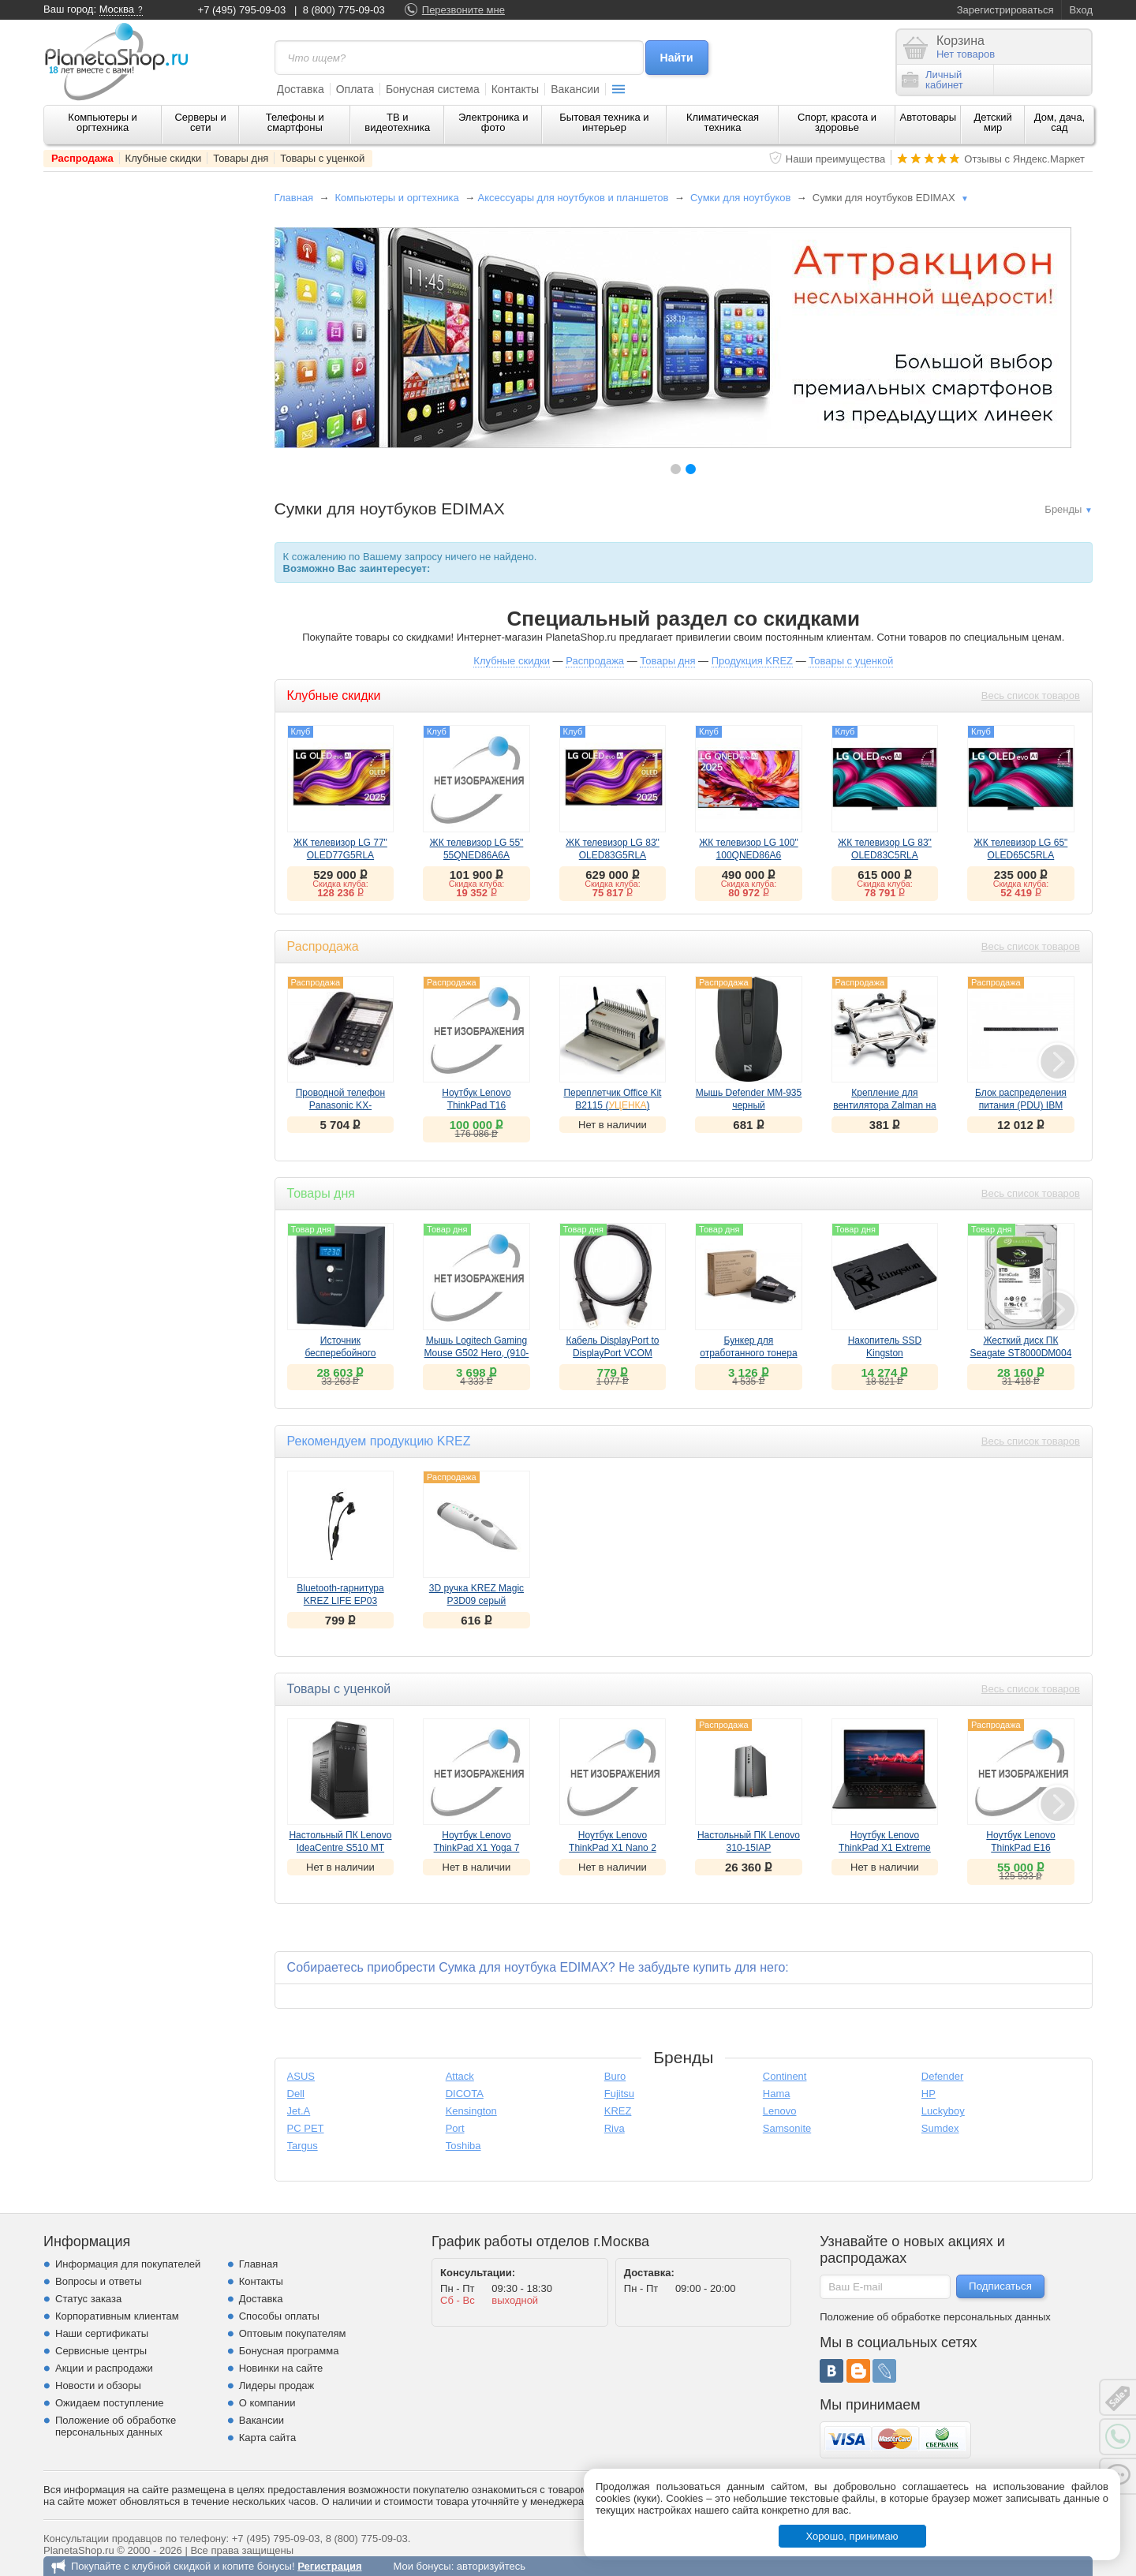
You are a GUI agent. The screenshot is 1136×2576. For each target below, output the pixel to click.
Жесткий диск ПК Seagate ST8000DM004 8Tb (1021, 1353)
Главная (294, 198)
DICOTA (465, 2093)
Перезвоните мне (463, 10)
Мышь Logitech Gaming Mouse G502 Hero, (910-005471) (476, 1353)
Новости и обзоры (98, 2385)
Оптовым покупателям (292, 2333)
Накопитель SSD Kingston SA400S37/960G (885, 1353)
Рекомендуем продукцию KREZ (379, 1441)
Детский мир (993, 122)
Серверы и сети (200, 122)
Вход (1081, 10)
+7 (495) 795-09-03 (242, 10)
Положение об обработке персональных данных (115, 2426)
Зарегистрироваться (1005, 10)
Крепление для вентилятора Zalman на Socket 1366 (884, 1105)
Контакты (515, 89)
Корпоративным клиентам (117, 2316)
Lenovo (780, 2111)
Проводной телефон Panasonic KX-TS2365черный (340, 1105)
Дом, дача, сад (1060, 122)
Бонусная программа (289, 2351)
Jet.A (299, 2111)
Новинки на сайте (281, 2368)
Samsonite (787, 2128)
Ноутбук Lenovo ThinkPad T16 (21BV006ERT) (476, 1105)
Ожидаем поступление (109, 2403)
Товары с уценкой (322, 158)
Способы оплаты (279, 2316)
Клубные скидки (163, 158)
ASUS (301, 2076)
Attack (460, 2076)
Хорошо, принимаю (852, 2536)
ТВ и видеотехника (397, 122)
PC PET (305, 2128)
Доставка (300, 89)
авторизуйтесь (491, 2566)
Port (455, 2128)
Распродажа (82, 158)
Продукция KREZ (752, 661)
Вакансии (575, 89)
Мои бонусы (421, 2566)
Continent (785, 2076)
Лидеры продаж (277, 2385)
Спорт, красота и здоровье (837, 122)
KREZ (618, 2111)
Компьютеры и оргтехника (102, 122)
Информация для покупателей (127, 2264)
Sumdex (940, 2128)
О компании (267, 2403)
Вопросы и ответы (98, 2281)
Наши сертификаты (101, 2333)
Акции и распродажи (104, 2368)
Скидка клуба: (340, 883)
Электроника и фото (493, 122)
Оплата (355, 89)
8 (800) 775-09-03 (344, 10)
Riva (614, 2128)
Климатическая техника (722, 122)
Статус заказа (88, 2299)
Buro (615, 2076)
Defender (942, 2076)
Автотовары (928, 117)
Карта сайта (267, 2437)
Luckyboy (943, 2111)
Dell (296, 2093)
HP (928, 2093)
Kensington (471, 2111)
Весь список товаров (1030, 695)
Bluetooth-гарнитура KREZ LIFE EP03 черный (340, 1601)
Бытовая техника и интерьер (603, 122)
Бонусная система (433, 89)
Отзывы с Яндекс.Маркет (1024, 159)
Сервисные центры (101, 2351)
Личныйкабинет (932, 79)
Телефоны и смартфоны (295, 122)
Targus (302, 2146)
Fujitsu (619, 2093)
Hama (776, 2093)
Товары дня (240, 158)
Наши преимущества (836, 159)
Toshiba (463, 2146)
